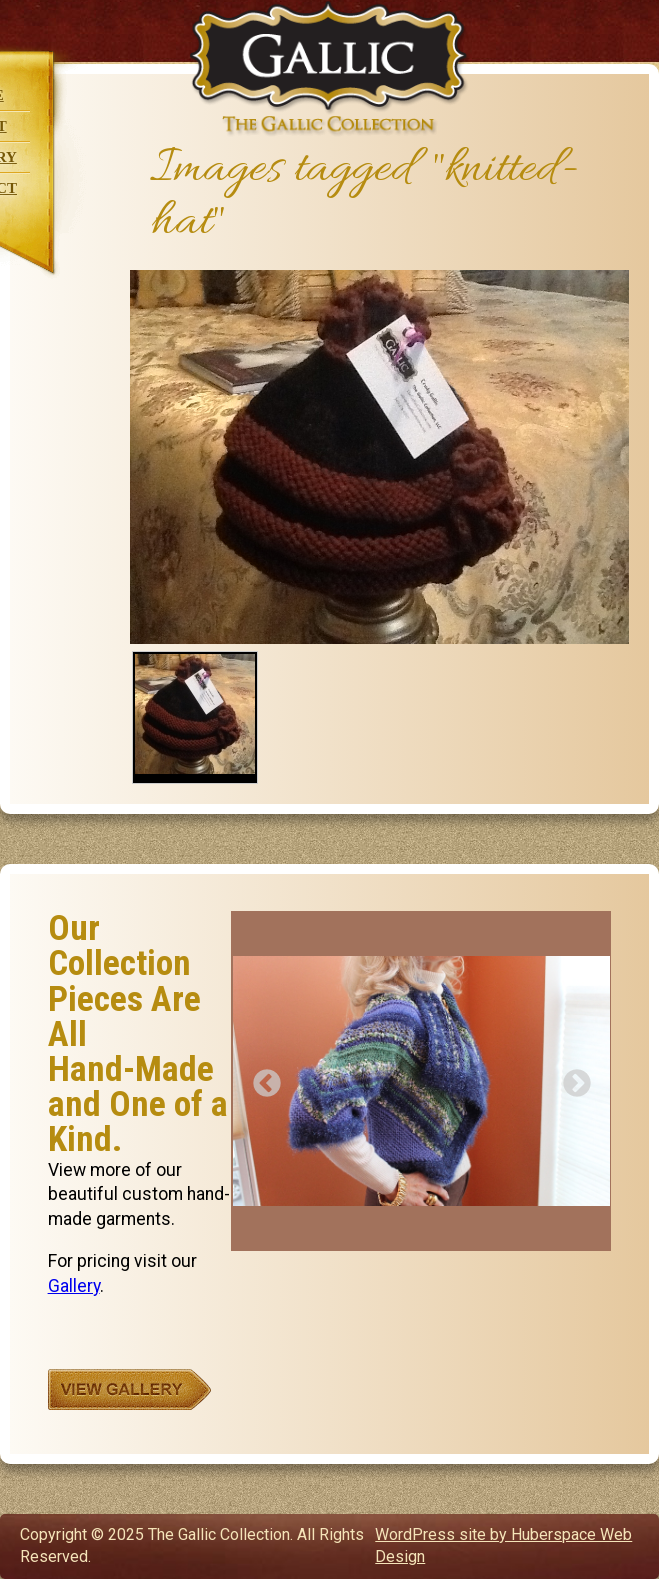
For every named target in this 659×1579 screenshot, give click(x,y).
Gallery (74, 1286)
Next (571, 1078)
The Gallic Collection (329, 69)
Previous (261, 1078)
